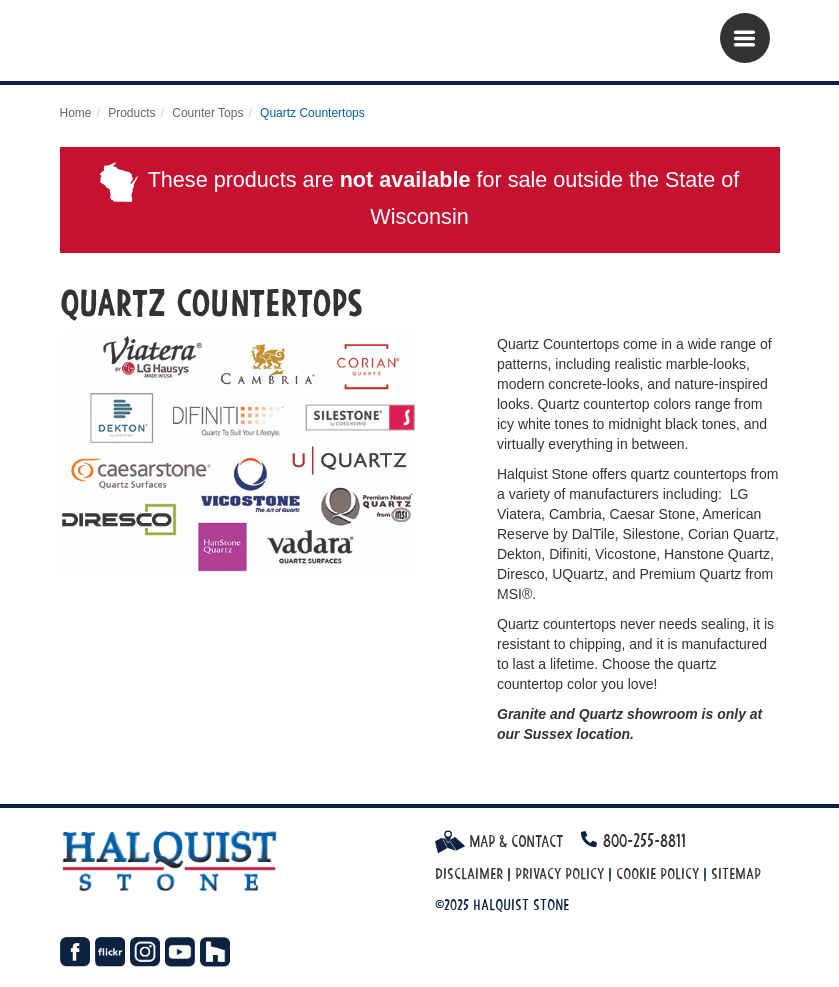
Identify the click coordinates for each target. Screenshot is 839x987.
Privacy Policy (559, 873)
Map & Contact (499, 841)
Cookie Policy (657, 873)
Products (131, 113)
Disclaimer (469, 873)
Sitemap (736, 873)
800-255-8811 (644, 840)
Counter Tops (207, 113)
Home (76, 113)
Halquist (182, 45)
